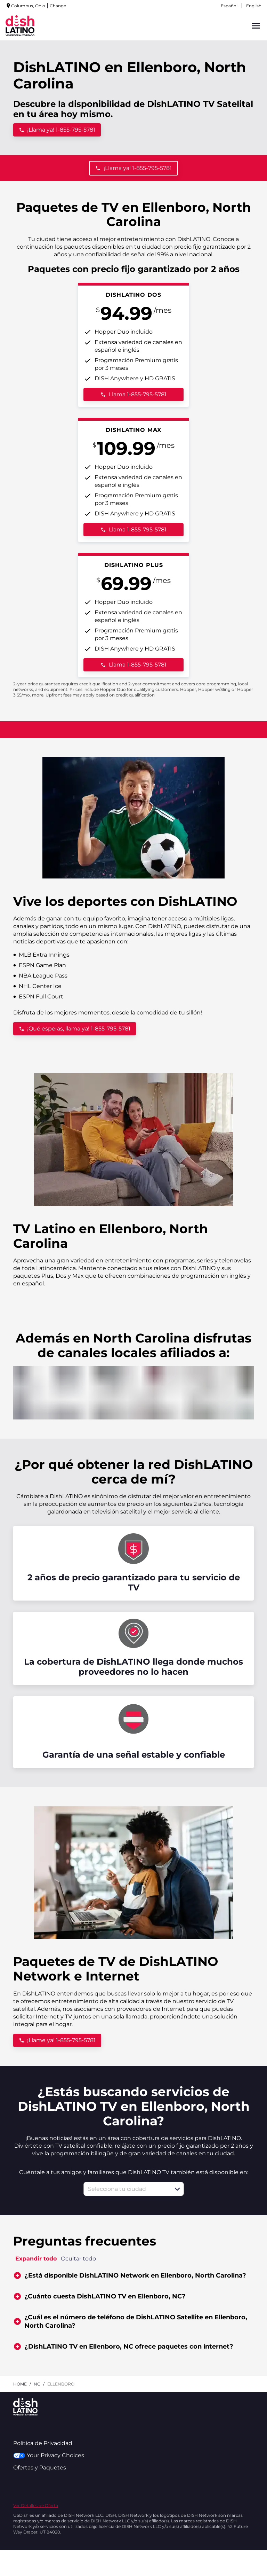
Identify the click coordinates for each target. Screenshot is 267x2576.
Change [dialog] (58, 5)
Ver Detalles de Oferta (35, 2505)
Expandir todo (36, 2258)
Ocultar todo (78, 2258)
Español (229, 5)
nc (37, 2384)
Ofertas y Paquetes (39, 2467)
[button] (177, 2189)
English (253, 5)
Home (20, 2384)
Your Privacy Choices (48, 2455)
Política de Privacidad (42, 2443)
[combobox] (126, 2189)
